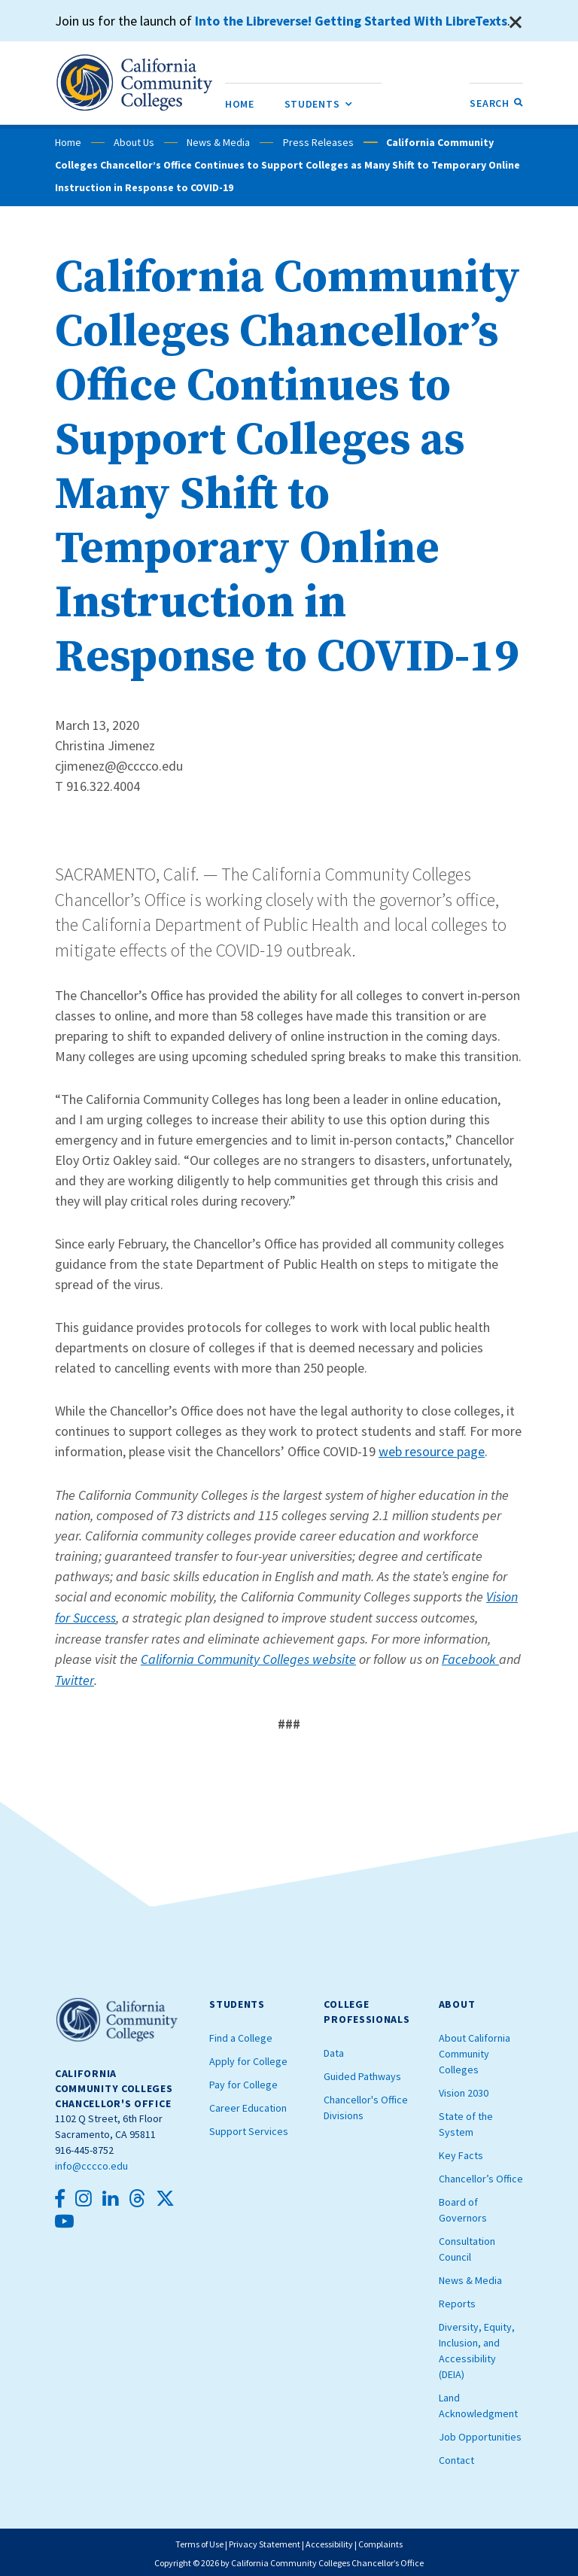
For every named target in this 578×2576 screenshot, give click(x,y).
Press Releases (317, 142)
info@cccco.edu (91, 2163)
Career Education (248, 2104)
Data (334, 2049)
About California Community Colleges (474, 2050)
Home (68, 142)
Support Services (248, 2127)
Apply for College (248, 2057)
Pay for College (243, 2081)
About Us (134, 142)
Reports (457, 2300)
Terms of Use (199, 2541)
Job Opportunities (480, 2433)
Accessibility (329, 2541)
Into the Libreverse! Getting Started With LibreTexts (354, 20)
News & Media (218, 142)
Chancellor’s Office (481, 2175)
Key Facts (461, 2151)
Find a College (240, 2034)
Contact (456, 2456)
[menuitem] (239, 103)
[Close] (515, 22)
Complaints (380, 2541)
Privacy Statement (264, 2541)
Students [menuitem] (318, 101)
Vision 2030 (463, 2089)
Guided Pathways (362, 2072)
